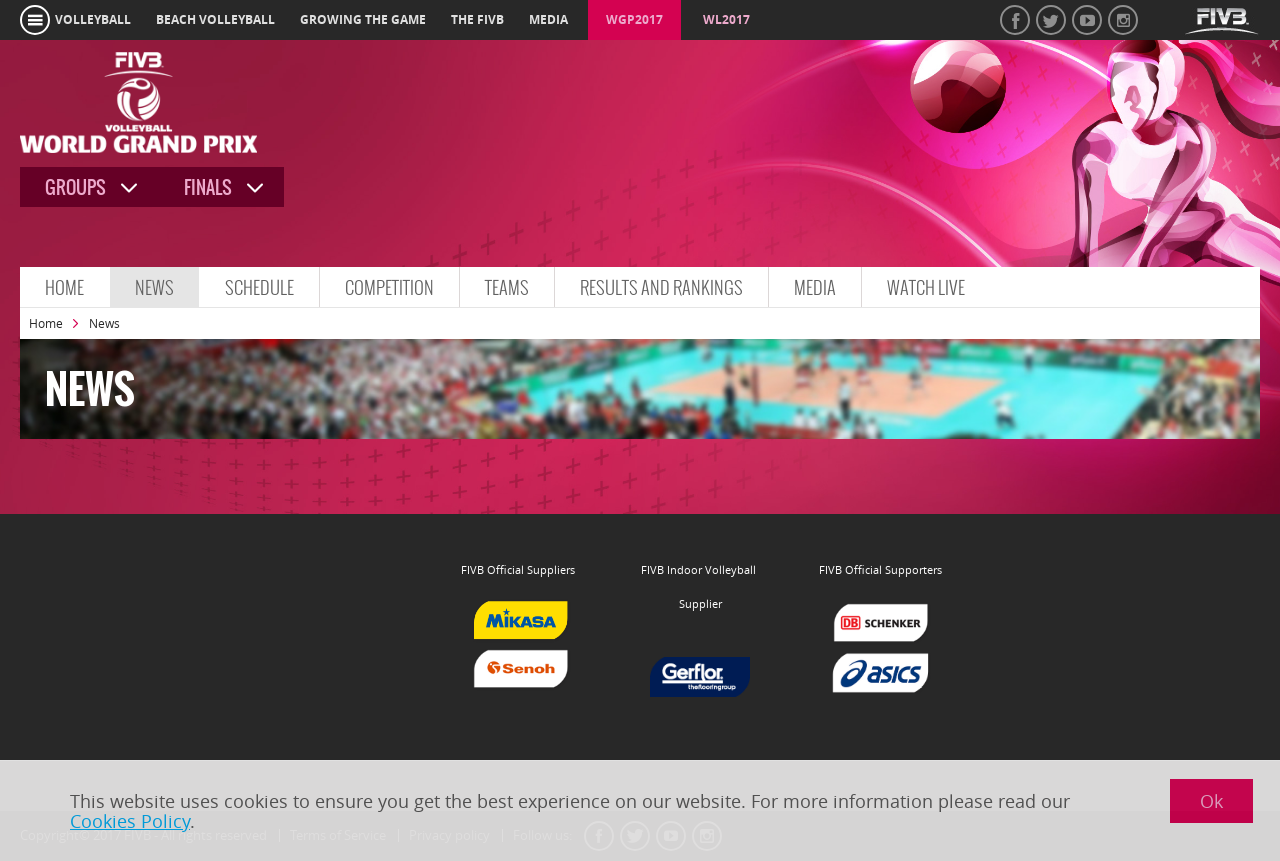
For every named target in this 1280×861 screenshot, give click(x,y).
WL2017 (726, 19)
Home (64, 287)
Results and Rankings (661, 287)
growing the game (363, 19)
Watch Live (926, 287)
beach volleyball (215, 19)
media (548, 19)
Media (815, 287)
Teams (507, 287)
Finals (208, 187)
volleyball (93, 19)
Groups (75, 187)
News (154, 287)
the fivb (477, 19)
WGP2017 (634, 19)
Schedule (259, 287)
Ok (1211, 801)
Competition (389, 287)
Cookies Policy (130, 821)
